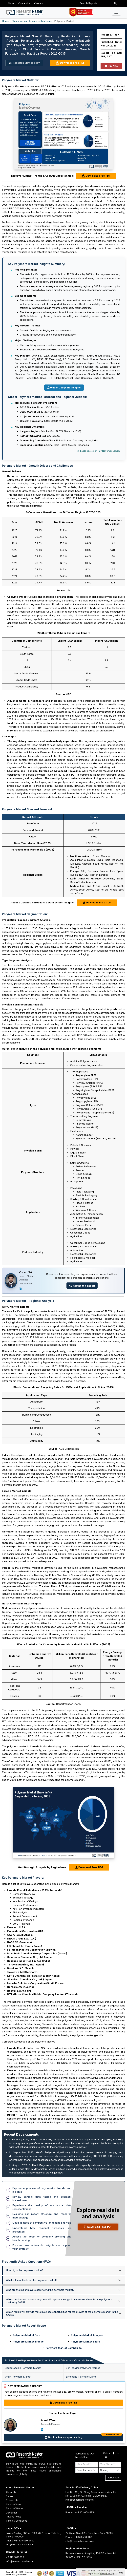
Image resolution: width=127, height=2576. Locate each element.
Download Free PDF (70, 63)
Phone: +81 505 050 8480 (20, 2540)
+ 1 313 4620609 (15, 2557)
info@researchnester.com (79, 2499)
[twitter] (106, 2457)
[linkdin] (118, 2453)
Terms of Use (13, 2504)
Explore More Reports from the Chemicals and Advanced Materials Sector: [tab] (49, 2360)
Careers (38, 3)
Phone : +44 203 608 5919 (80, 2512)
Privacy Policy (13, 2516)
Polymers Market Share (85, 2341)
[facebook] (113, 2453)
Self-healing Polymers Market (83, 2367)
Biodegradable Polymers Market (22, 2367)
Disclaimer (11, 2512)
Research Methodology (24, 62)
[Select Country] (110, 2470)
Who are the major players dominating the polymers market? (40, 2289)
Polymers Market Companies (63, 2347)
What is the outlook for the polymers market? (31, 2280)
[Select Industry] (86, 2470)
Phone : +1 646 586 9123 (78, 2537)
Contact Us (24, 3)
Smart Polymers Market (17, 2376)
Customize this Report (82, 1285)
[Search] (115, 3)
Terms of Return (14, 2508)
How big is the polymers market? (24, 2270)
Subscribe (113, 2477)
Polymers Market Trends (28, 2341)
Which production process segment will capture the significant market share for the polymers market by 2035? (59, 2301)
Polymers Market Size (26, 2335)
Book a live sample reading (83, 2436)
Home (5, 21)
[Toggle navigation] (116, 12)
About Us (11, 2492)
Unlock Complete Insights (64, 387)
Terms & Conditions (16, 2520)
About (11, 3)
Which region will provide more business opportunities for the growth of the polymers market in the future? (62, 2313)
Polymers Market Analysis (87, 2335)
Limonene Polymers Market (81, 2376)
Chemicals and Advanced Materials (32, 21)
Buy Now (111, 65)
